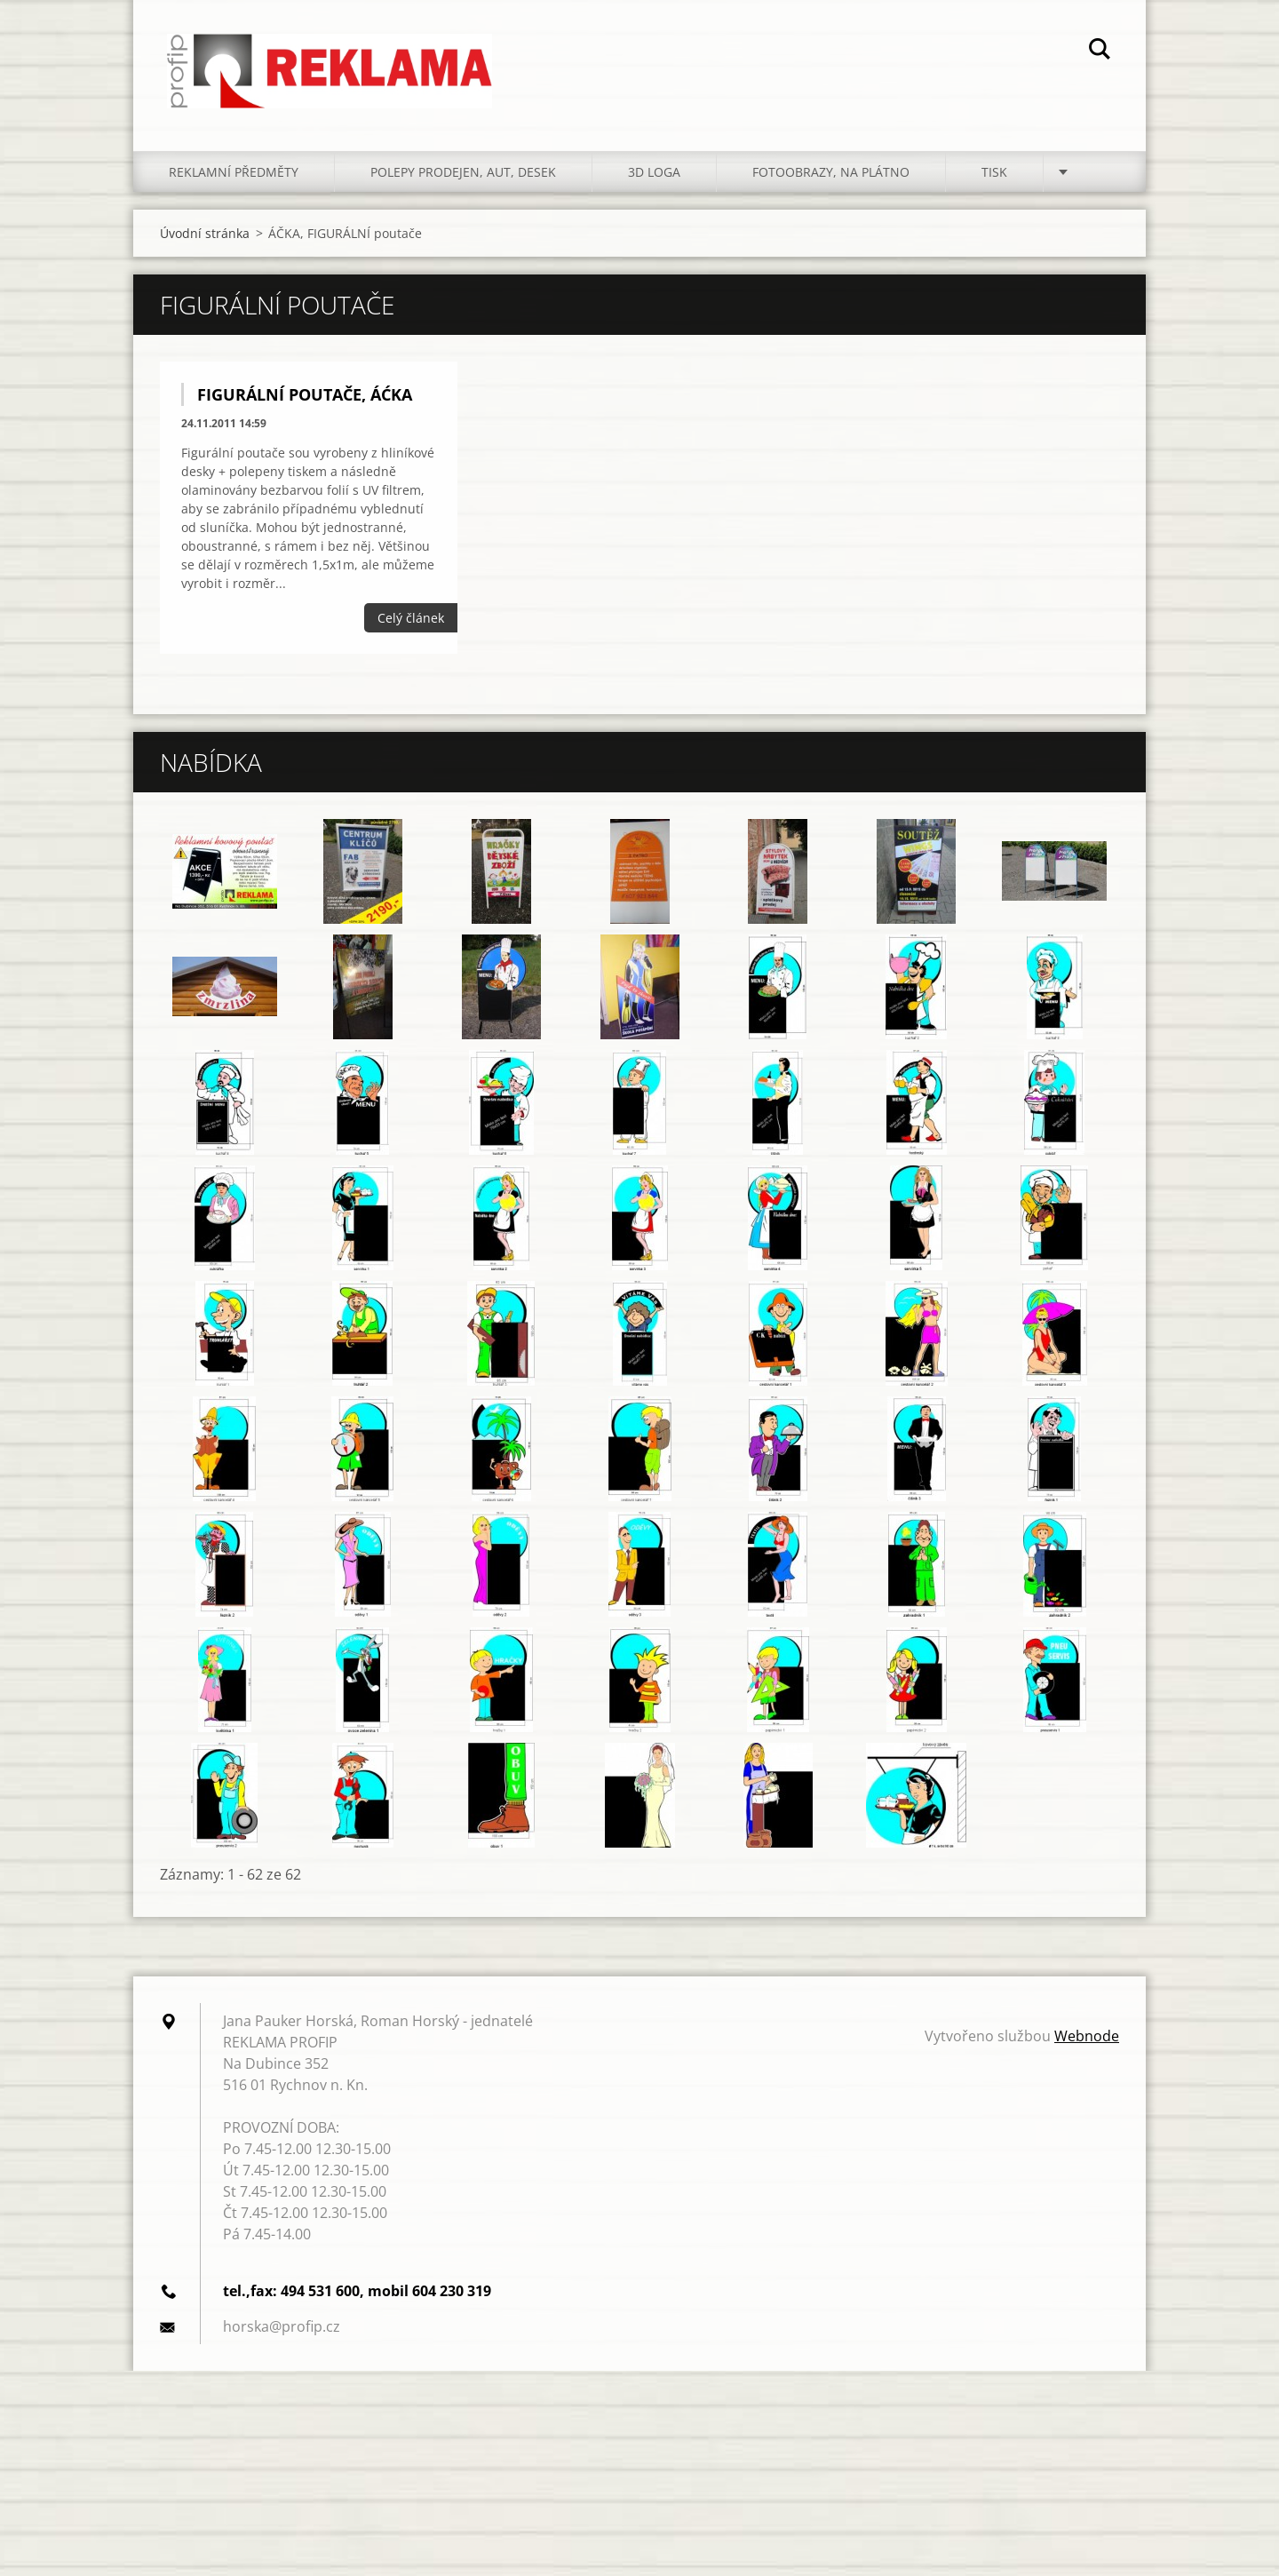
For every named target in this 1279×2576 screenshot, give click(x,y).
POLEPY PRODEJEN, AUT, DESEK (463, 177)
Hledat (1099, 52)
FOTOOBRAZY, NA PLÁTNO (831, 177)
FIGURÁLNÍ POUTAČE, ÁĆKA (304, 399)
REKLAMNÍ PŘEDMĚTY (233, 177)
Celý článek (410, 623)
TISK (994, 177)
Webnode (1086, 2041)
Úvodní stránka (205, 238)
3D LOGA (654, 177)
